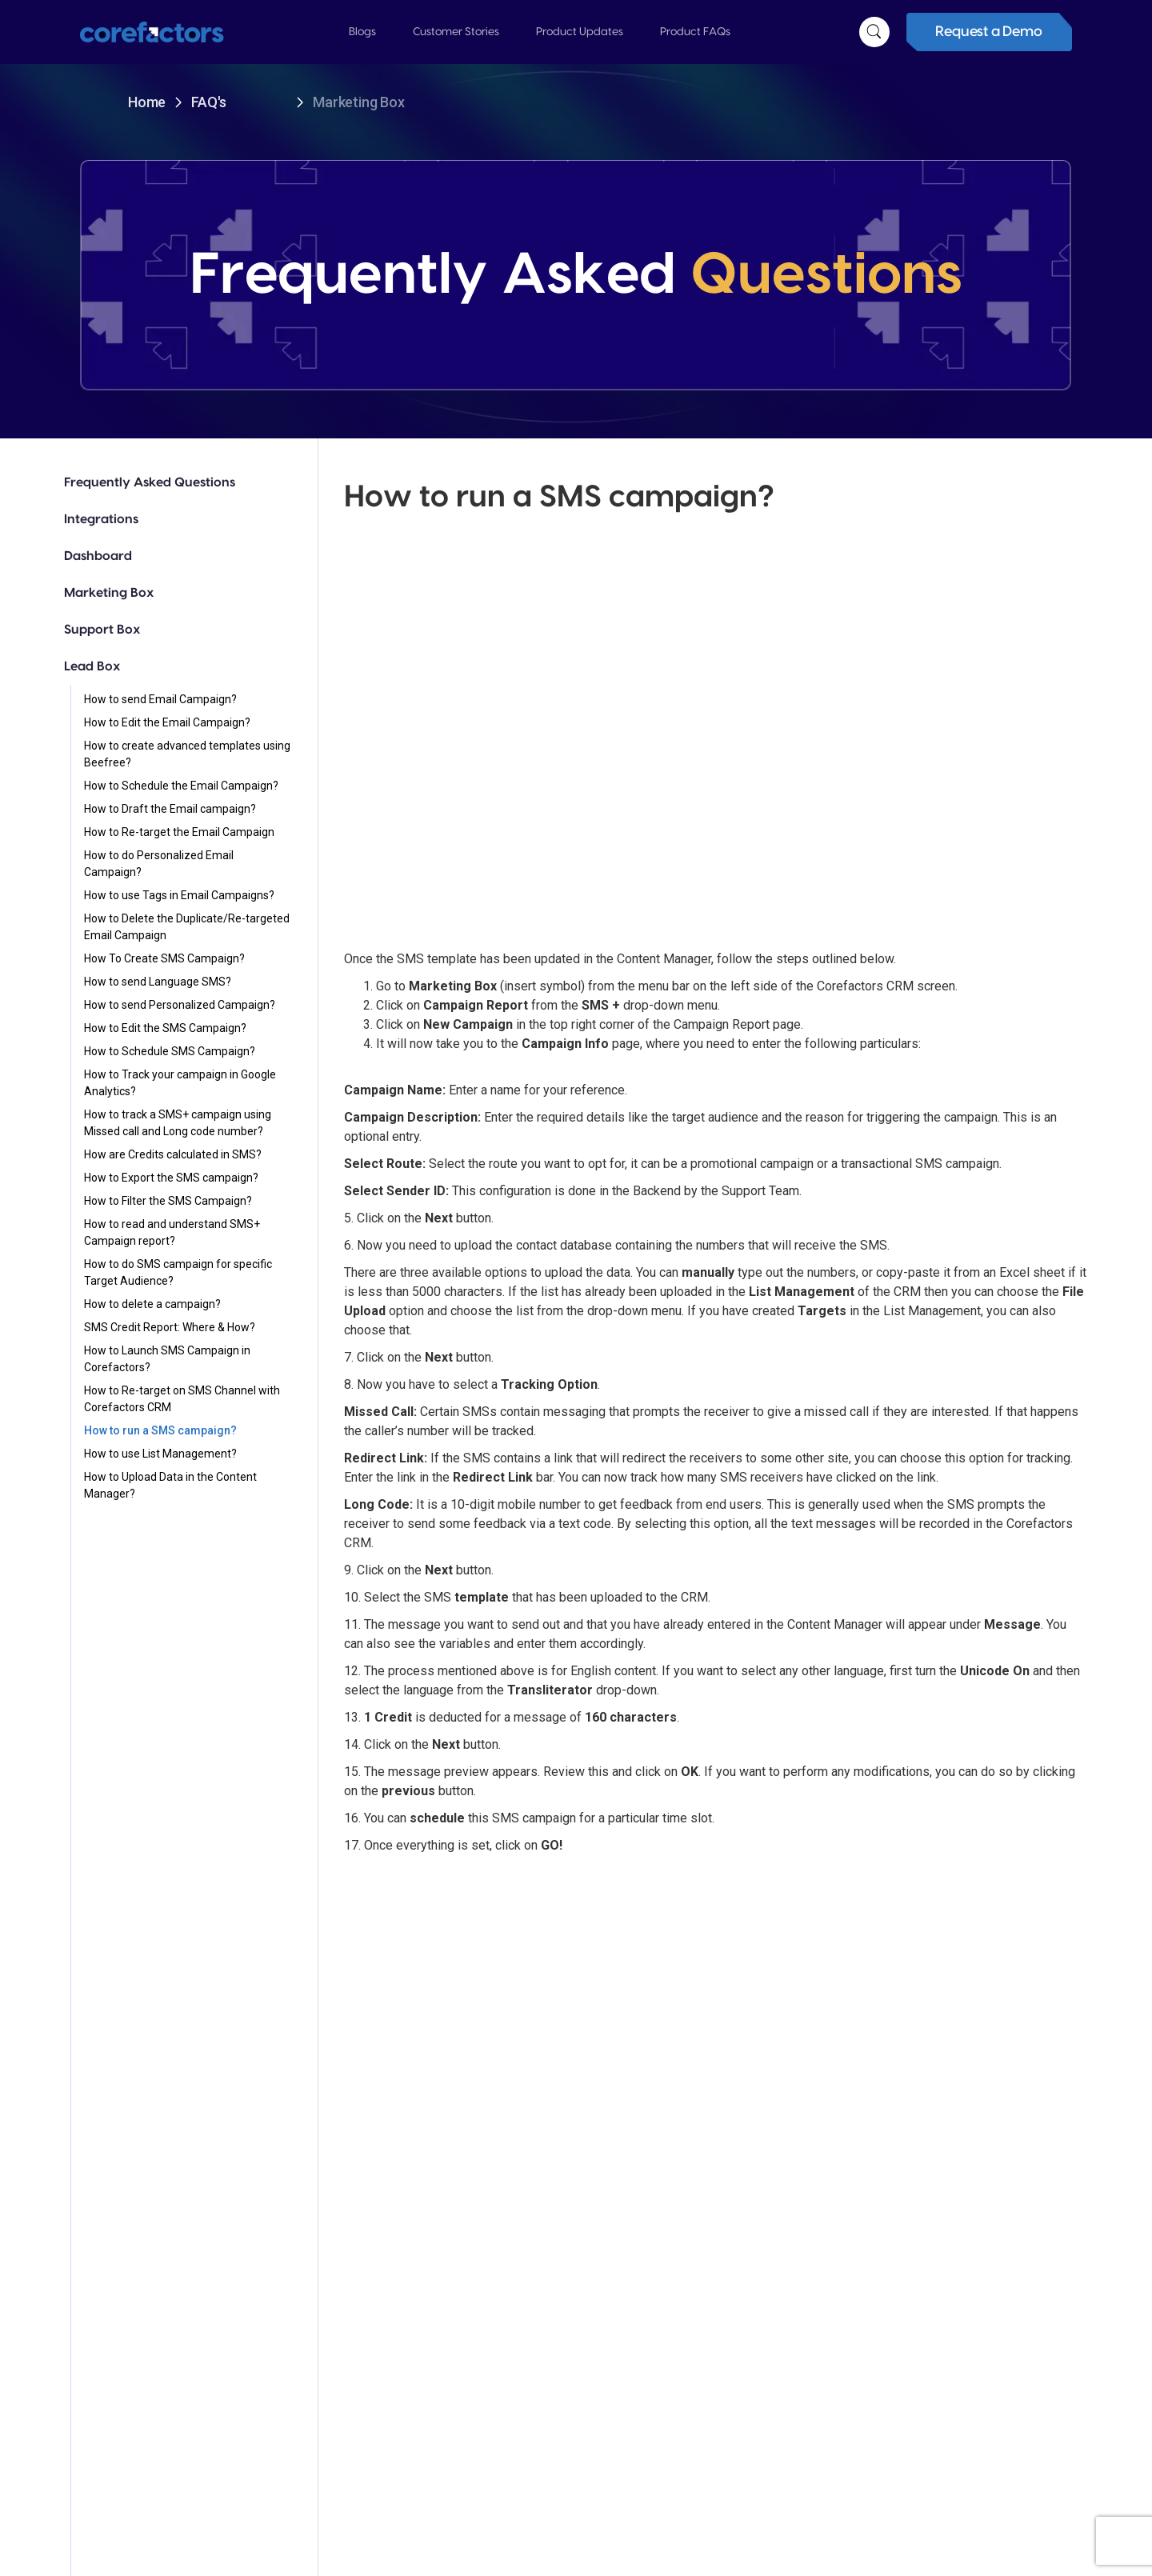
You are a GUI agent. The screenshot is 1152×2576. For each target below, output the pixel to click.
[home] (168, 32)
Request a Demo (988, 31)
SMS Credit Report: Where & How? (169, 1327)
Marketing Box (109, 592)
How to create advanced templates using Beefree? (187, 754)
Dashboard (98, 556)
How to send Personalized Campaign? (179, 1004)
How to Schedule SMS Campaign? (169, 1051)
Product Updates (579, 32)
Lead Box (92, 666)
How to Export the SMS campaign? (171, 1177)
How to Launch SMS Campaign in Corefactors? (167, 1359)
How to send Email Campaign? (160, 699)
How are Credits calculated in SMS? (173, 1154)
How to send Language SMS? (157, 981)
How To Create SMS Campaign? (164, 958)
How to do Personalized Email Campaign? (159, 863)
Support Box (102, 629)
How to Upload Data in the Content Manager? (170, 1485)
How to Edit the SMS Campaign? (165, 1028)
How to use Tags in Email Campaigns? (179, 895)
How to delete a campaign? (152, 1304)
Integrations (101, 519)
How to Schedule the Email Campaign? (181, 785)
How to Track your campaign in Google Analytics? (180, 1083)
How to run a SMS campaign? (160, 1430)
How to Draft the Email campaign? (170, 808)
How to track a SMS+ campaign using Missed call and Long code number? (177, 1123)
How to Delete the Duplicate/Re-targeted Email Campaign (187, 927)
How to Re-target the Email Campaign (179, 832)
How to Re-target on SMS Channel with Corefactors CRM (182, 1399)
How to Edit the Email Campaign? (167, 722)
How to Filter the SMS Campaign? (168, 1200)
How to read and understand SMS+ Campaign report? (172, 1232)
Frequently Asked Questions (149, 482)
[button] (362, 32)
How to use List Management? (160, 1453)
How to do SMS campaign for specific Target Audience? (178, 1272)
